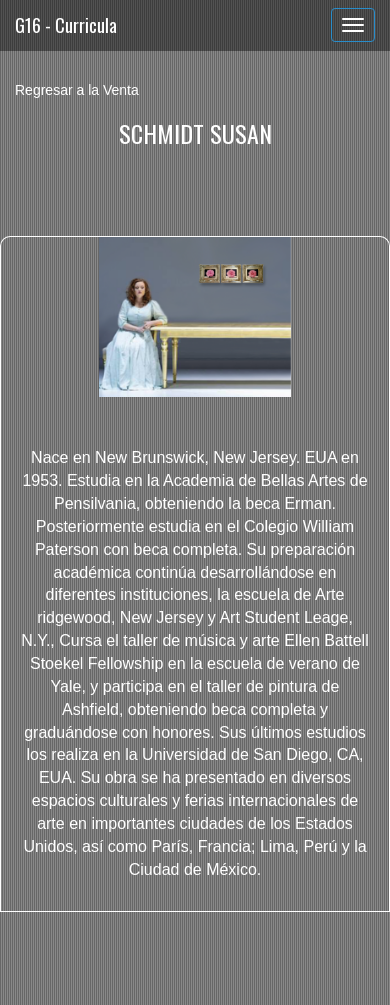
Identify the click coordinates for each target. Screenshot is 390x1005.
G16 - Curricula (66, 25)
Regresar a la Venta (77, 90)
